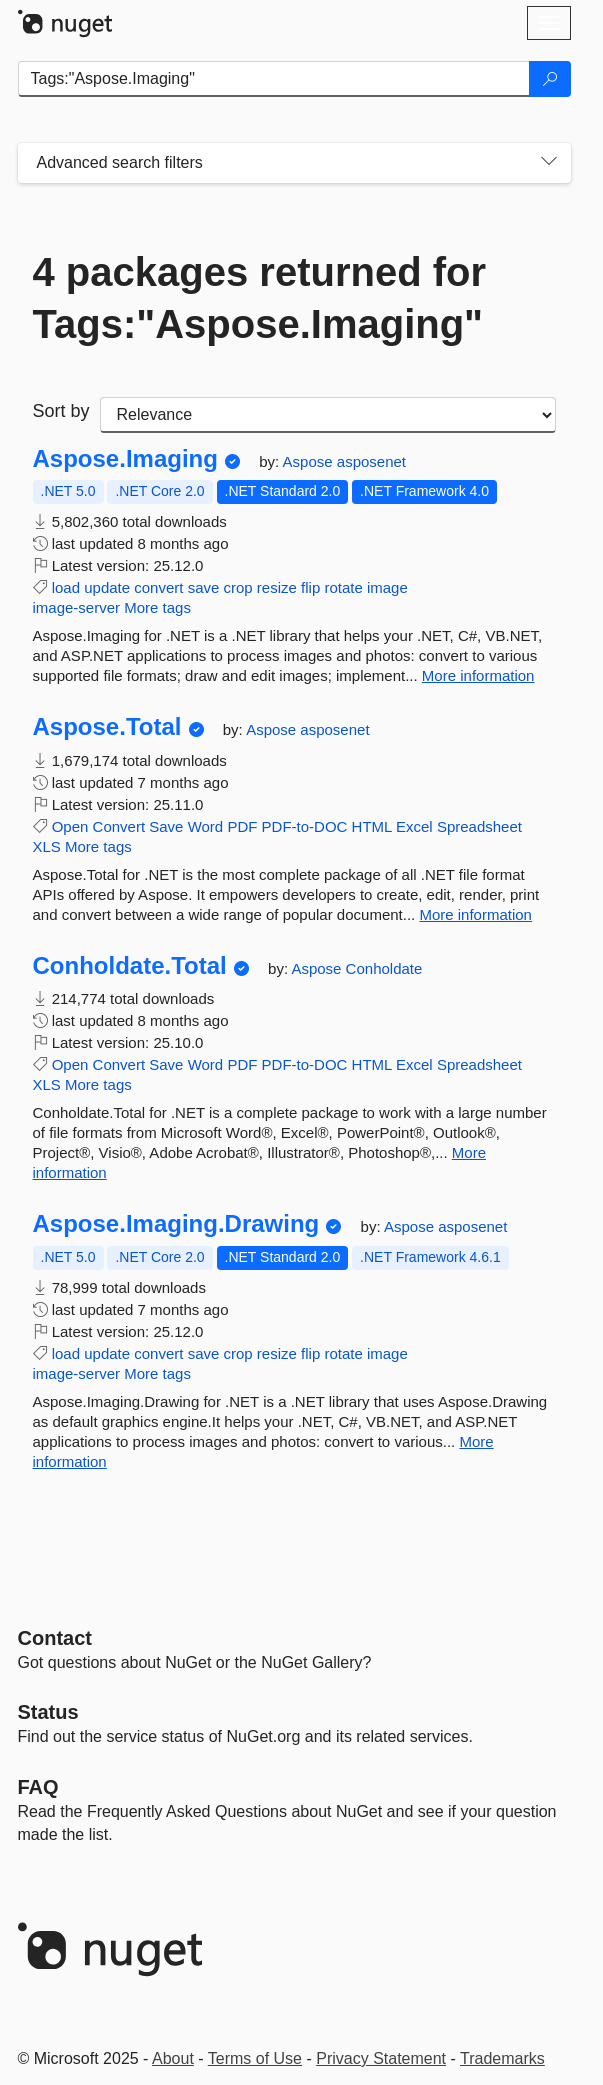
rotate (343, 587)
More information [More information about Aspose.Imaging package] (478, 675)
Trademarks (502, 2058)
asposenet (371, 461)
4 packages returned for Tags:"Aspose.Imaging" (260, 298)
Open (70, 826)
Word (206, 826)
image (387, 587)
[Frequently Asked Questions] (38, 1787)
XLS (47, 846)
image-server (77, 607)
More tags (157, 607)
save (204, 587)
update (107, 587)
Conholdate (384, 968)
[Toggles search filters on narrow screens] (549, 163)
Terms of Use (255, 2058)
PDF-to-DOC (305, 826)
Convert (119, 826)
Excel (414, 826)
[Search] (550, 79)
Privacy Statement (381, 2058)
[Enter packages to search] (274, 79)
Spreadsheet (479, 826)
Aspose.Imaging (125, 459)
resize (277, 587)
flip (310, 587)
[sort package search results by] (328, 415)
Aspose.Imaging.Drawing (176, 1224)
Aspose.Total (107, 727)
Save (166, 826)
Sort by (61, 411)
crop (238, 587)
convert (158, 587)
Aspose (310, 461)
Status (48, 1712)
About (173, 2058)
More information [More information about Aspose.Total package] (475, 914)
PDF (242, 826)
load (66, 587)
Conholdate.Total (130, 966)
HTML (372, 826)
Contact (55, 1638)
